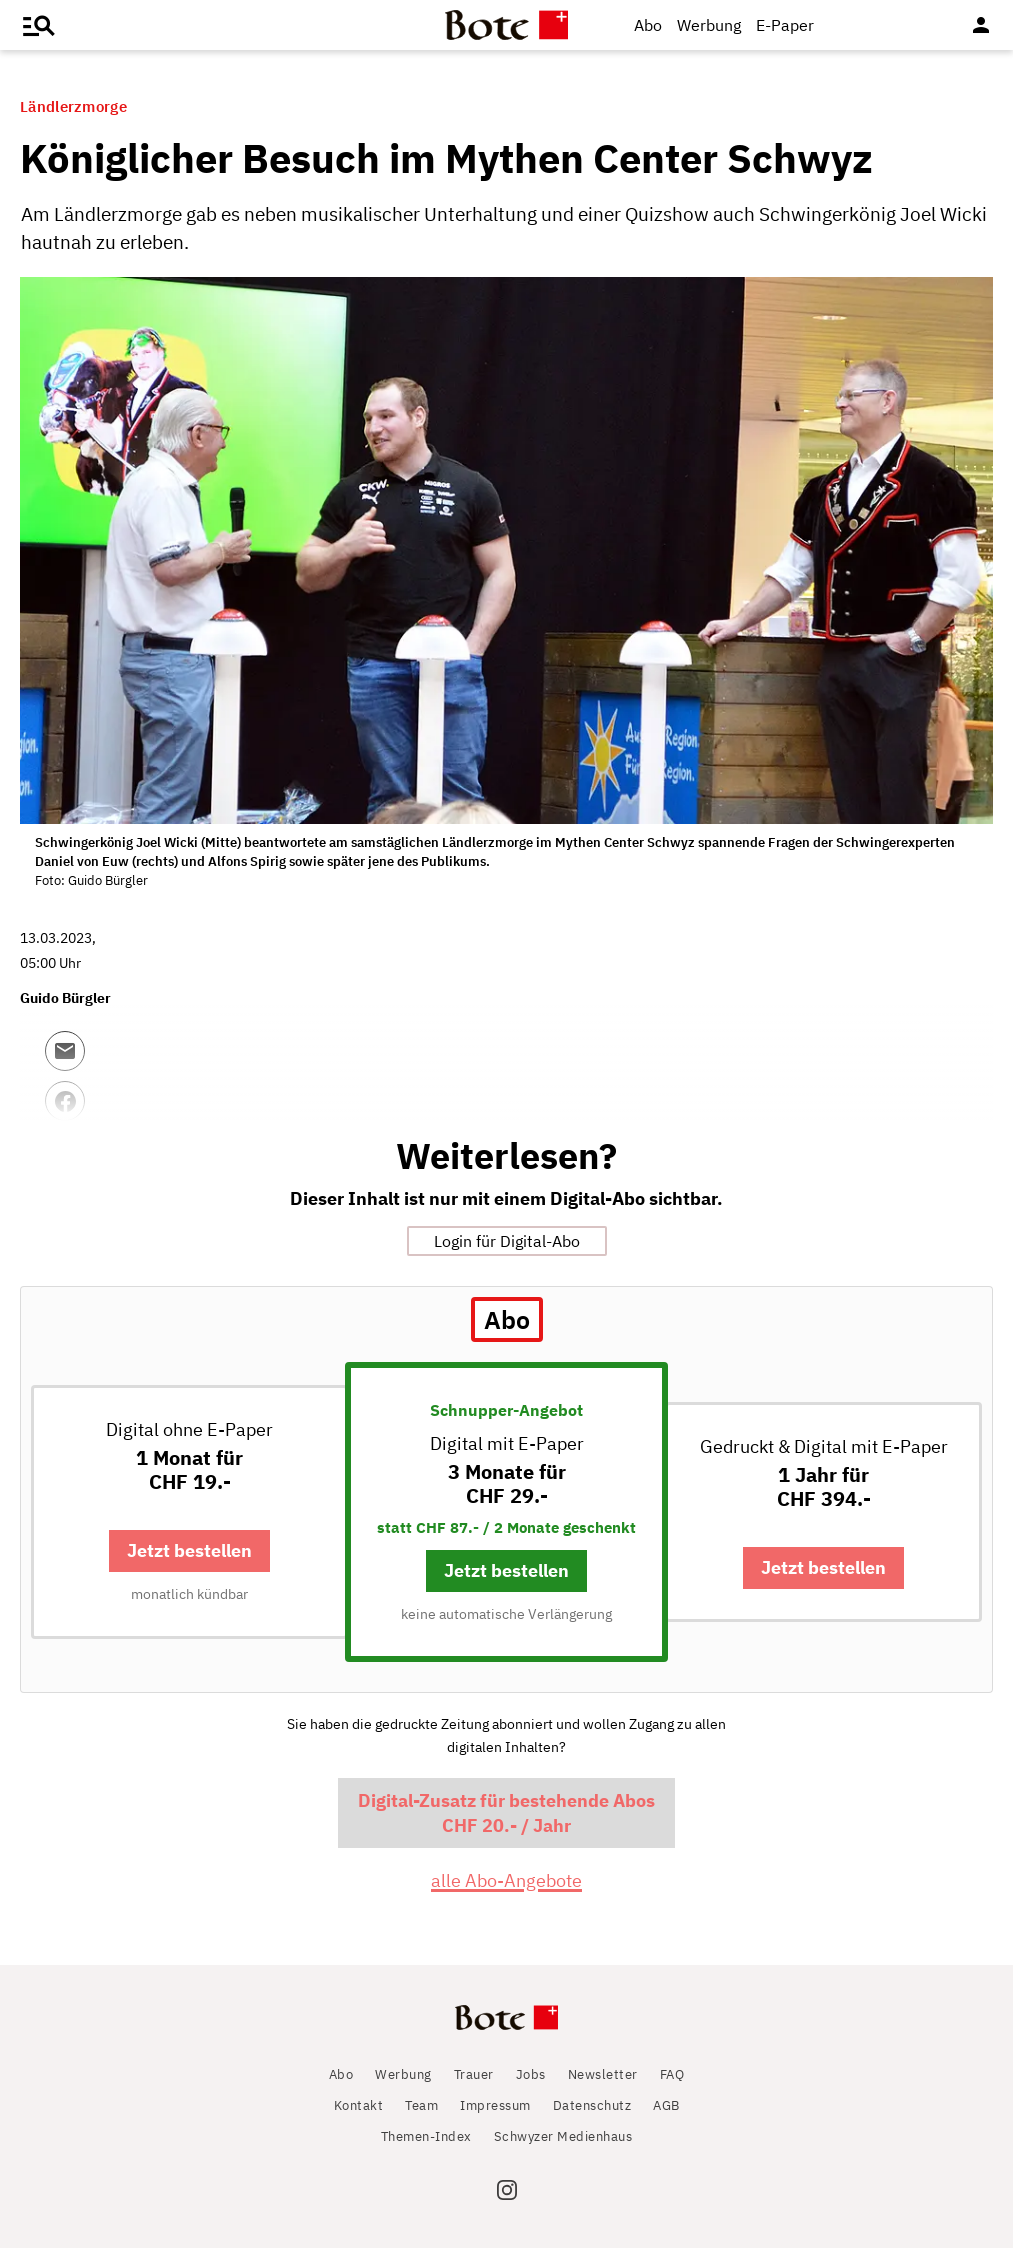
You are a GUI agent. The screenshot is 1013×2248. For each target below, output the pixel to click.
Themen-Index (426, 2136)
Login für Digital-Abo (507, 1241)
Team (421, 2105)
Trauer (474, 2074)
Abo (648, 25)
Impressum (495, 2105)
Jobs (531, 2074)
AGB (666, 2105)
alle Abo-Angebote (506, 1880)
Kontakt (359, 2105)
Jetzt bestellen (189, 1550)
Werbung (709, 25)
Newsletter (603, 2074)
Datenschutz (592, 2105)
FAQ (672, 2074)
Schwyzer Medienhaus (563, 2136)
